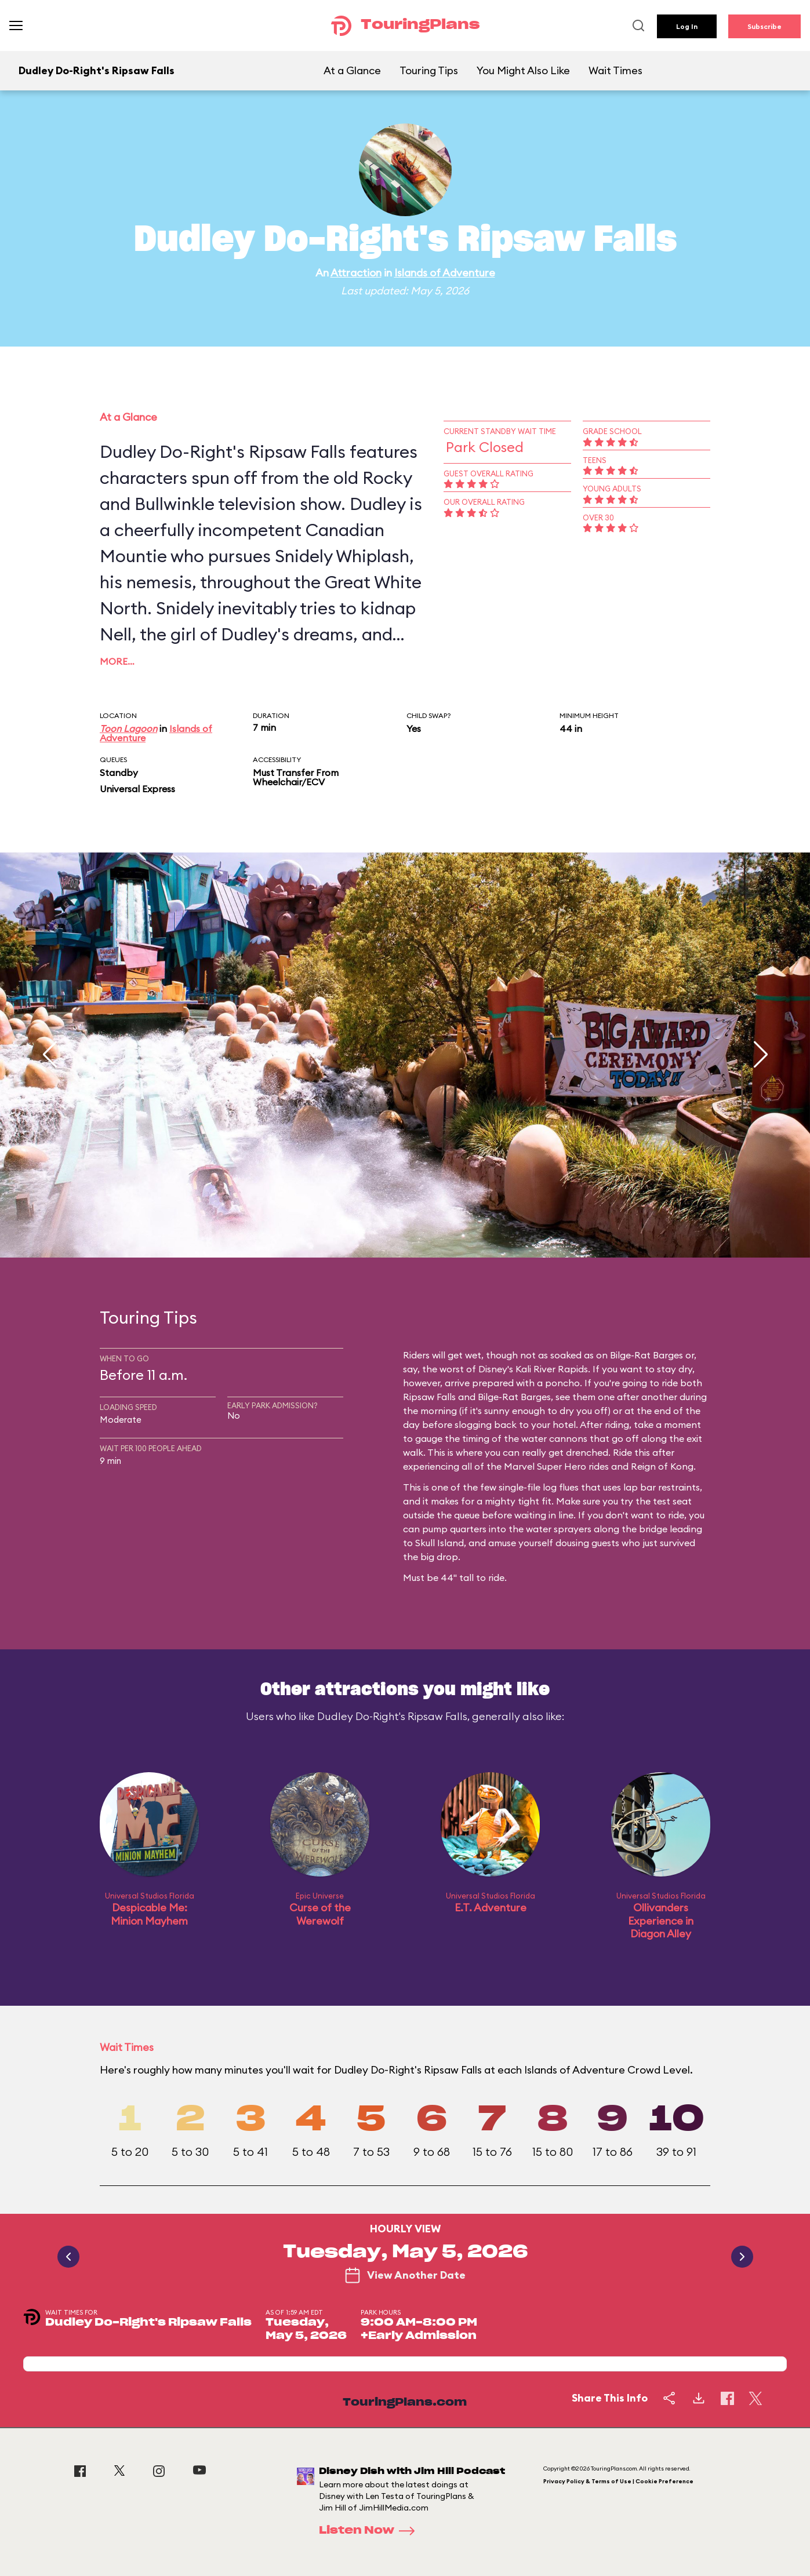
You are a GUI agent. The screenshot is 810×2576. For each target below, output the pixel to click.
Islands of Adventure (444, 272)
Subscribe (764, 26)
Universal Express (137, 789)
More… (117, 661)
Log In (687, 26)
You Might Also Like (523, 70)
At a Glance (352, 70)
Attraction (356, 272)
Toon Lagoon (128, 728)
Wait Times (615, 70)
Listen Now (370, 2531)
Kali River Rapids (551, 1369)
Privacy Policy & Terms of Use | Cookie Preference (618, 2481)
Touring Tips (428, 70)
